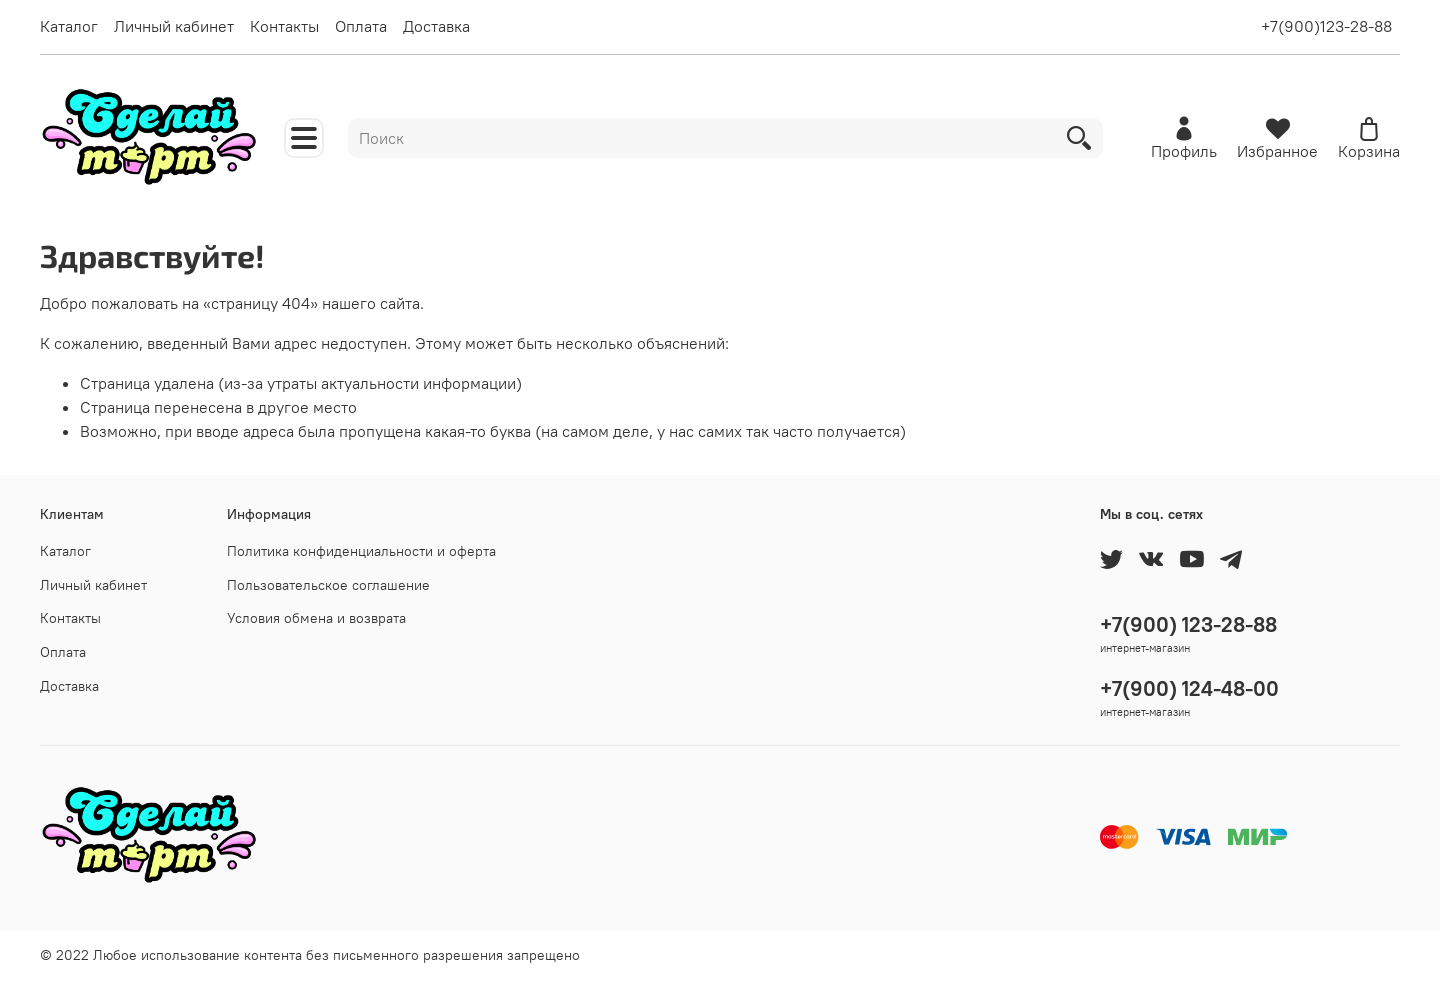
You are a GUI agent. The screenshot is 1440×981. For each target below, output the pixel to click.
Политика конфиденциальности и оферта (361, 551)
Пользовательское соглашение (328, 585)
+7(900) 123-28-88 (1188, 624)
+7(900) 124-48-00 (1189, 688)
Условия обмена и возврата (316, 618)
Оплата (361, 26)
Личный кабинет (174, 26)
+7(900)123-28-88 (1326, 26)
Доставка (436, 26)
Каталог (69, 26)
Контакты (284, 26)
